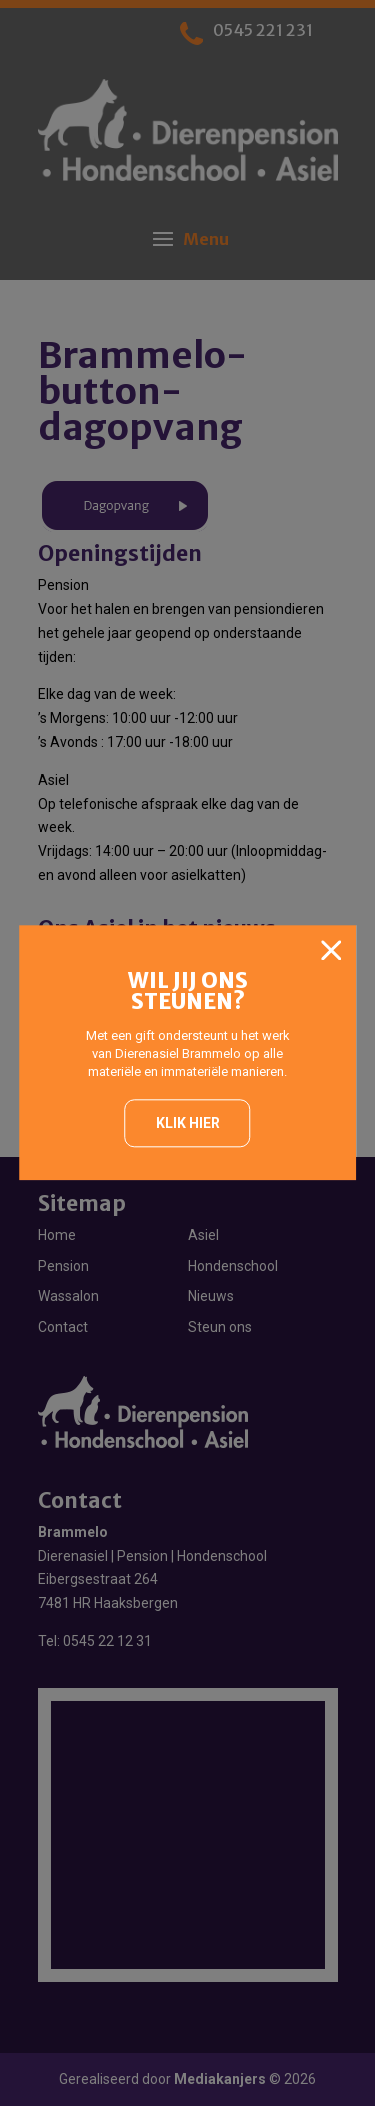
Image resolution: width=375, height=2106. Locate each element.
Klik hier (188, 1123)
